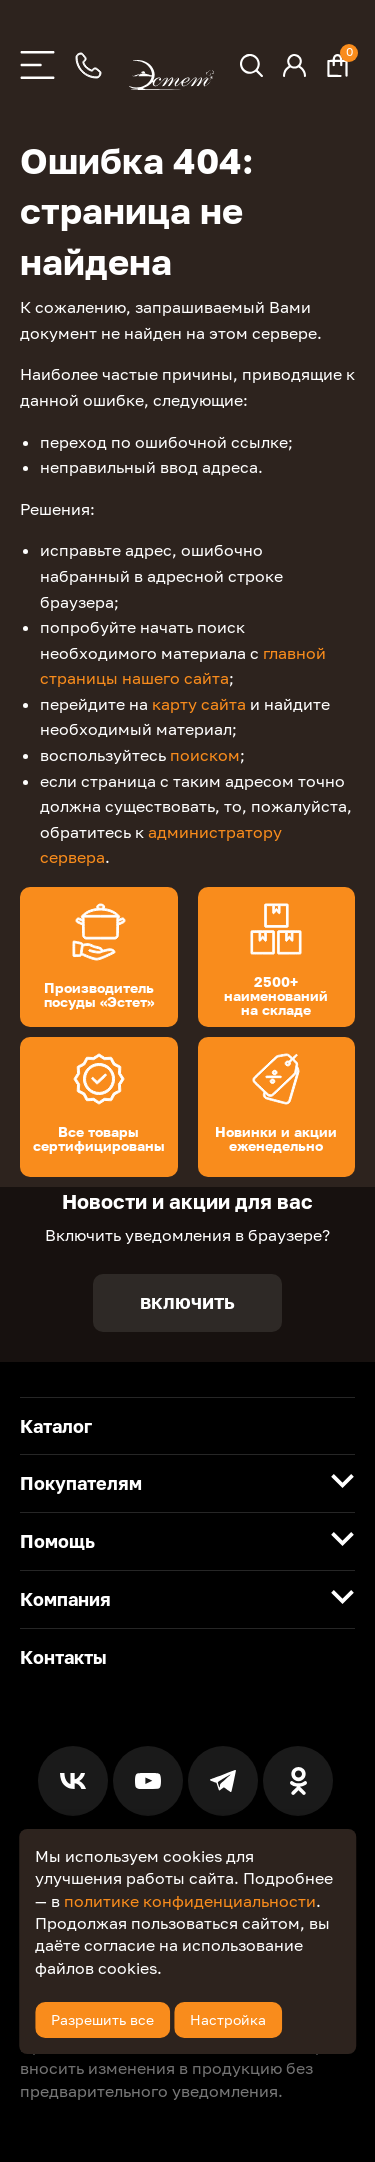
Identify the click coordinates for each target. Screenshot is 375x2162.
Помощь (57, 1541)
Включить (187, 1303)
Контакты (63, 1657)
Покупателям (81, 1483)
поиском (205, 755)
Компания (65, 1599)
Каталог (56, 1426)
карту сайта (199, 704)
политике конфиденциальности (190, 1901)
